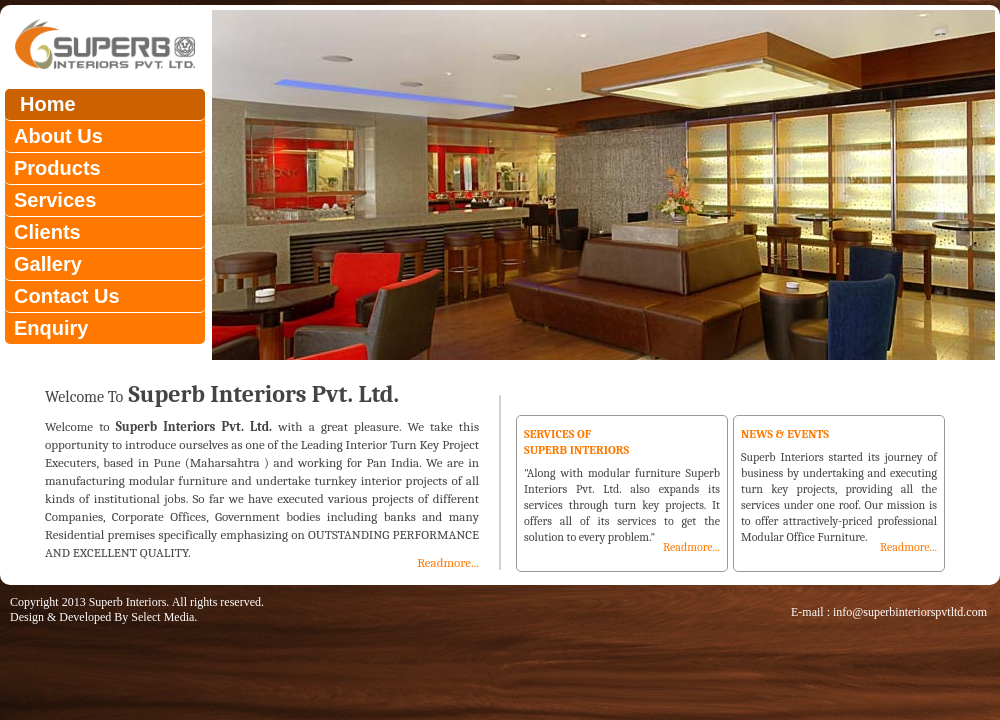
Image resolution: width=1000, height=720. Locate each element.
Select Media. (164, 617)
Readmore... (448, 562)
